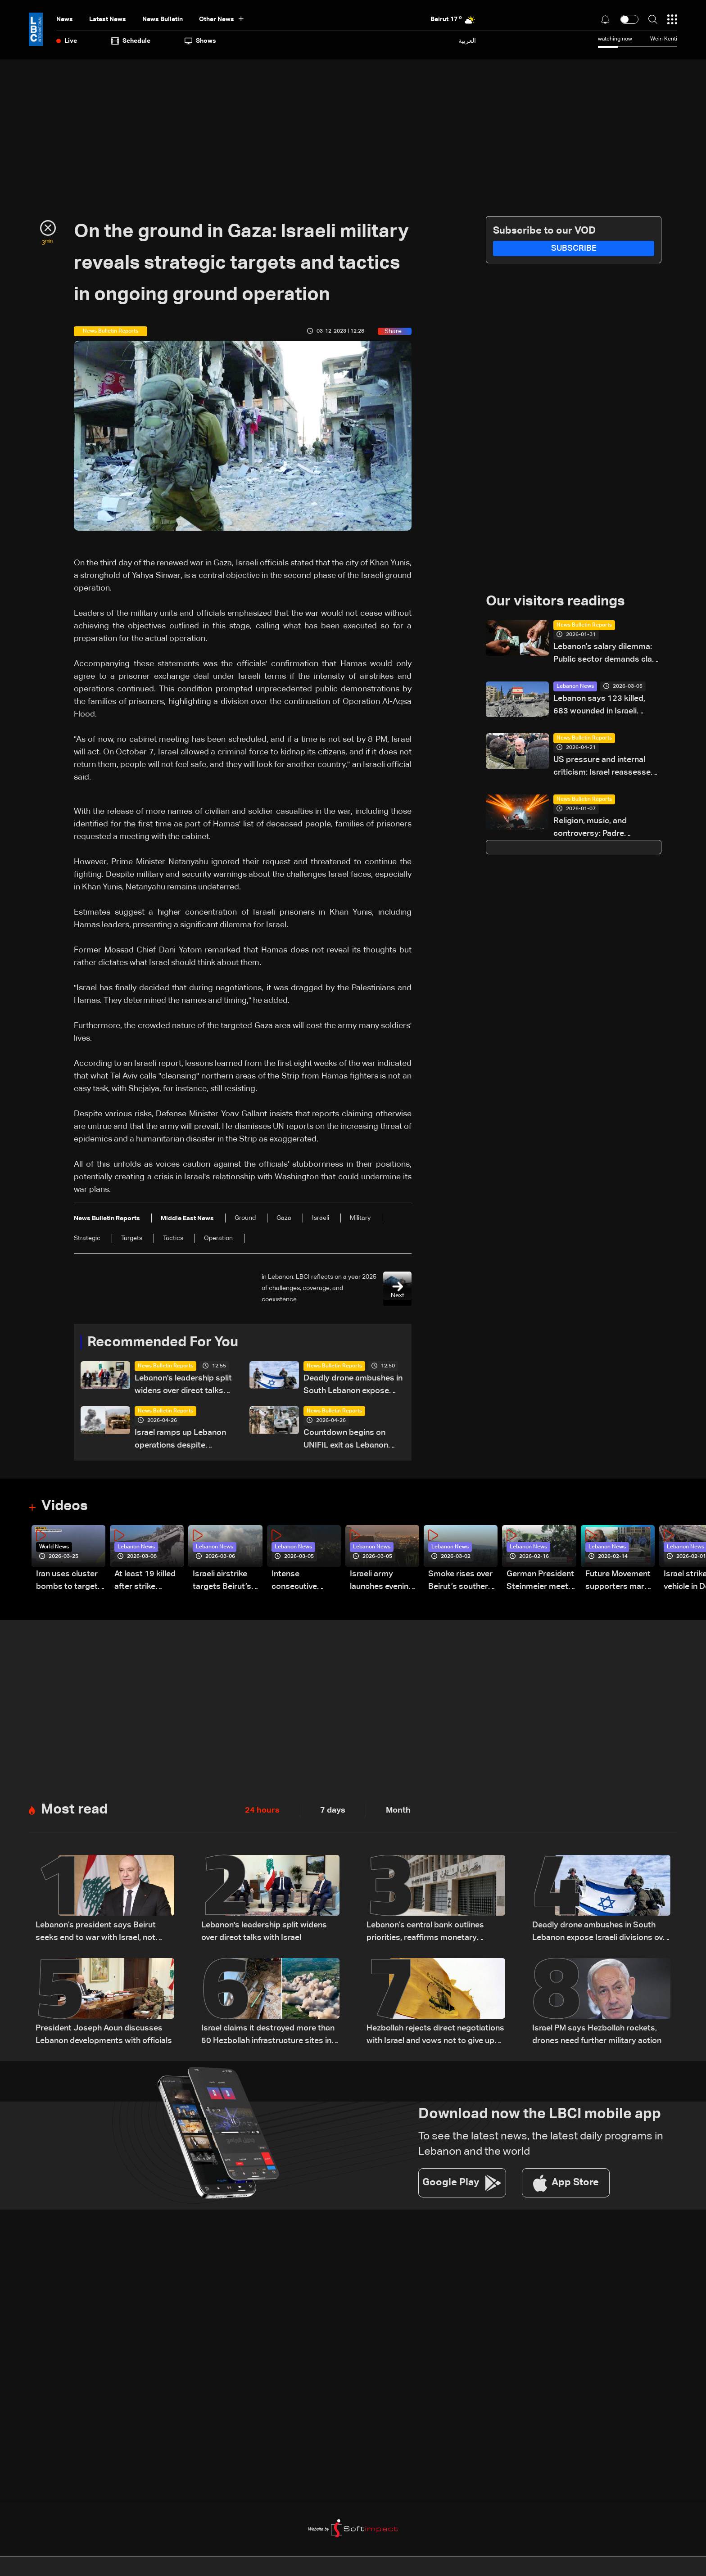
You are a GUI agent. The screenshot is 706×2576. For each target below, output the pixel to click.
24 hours (262, 1811)
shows (200, 41)
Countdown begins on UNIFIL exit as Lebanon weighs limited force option (345, 1440)
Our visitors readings (558, 602)
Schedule (130, 41)
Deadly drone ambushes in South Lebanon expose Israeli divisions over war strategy (353, 1386)
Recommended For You (166, 1342)
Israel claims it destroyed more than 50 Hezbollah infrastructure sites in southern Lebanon (268, 2036)
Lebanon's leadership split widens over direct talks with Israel (183, 1386)
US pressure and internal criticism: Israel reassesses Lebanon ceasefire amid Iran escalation (606, 767)
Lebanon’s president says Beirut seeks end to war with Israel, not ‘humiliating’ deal (96, 1933)
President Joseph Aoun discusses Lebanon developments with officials (104, 2035)
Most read (75, 1810)
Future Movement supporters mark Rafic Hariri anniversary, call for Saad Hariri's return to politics (618, 1581)
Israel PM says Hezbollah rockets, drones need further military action (596, 2035)
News (64, 19)
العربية (467, 40)
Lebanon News (575, 687)
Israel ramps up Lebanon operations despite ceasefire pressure (180, 1440)
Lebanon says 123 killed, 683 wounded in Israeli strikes (599, 706)
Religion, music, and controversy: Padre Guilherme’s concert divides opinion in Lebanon (605, 828)
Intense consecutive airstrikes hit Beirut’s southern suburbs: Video (304, 1581)
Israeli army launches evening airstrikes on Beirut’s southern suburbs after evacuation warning (382, 1581)
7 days (332, 1811)
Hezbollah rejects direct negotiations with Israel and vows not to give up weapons (435, 2036)
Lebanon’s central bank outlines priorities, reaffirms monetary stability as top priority (425, 1933)
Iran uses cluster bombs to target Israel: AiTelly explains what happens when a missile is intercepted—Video (67, 1581)
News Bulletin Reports (165, 1366)
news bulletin (162, 19)
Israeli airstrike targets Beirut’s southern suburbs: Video (227, 1581)
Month (398, 1811)
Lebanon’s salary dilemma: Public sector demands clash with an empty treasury (607, 654)
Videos (65, 1507)
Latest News (107, 19)
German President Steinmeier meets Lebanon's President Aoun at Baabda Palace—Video (540, 1581)
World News (54, 1547)
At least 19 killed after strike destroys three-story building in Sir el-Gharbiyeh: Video (145, 1581)
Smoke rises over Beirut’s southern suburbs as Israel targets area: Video (460, 1581)
